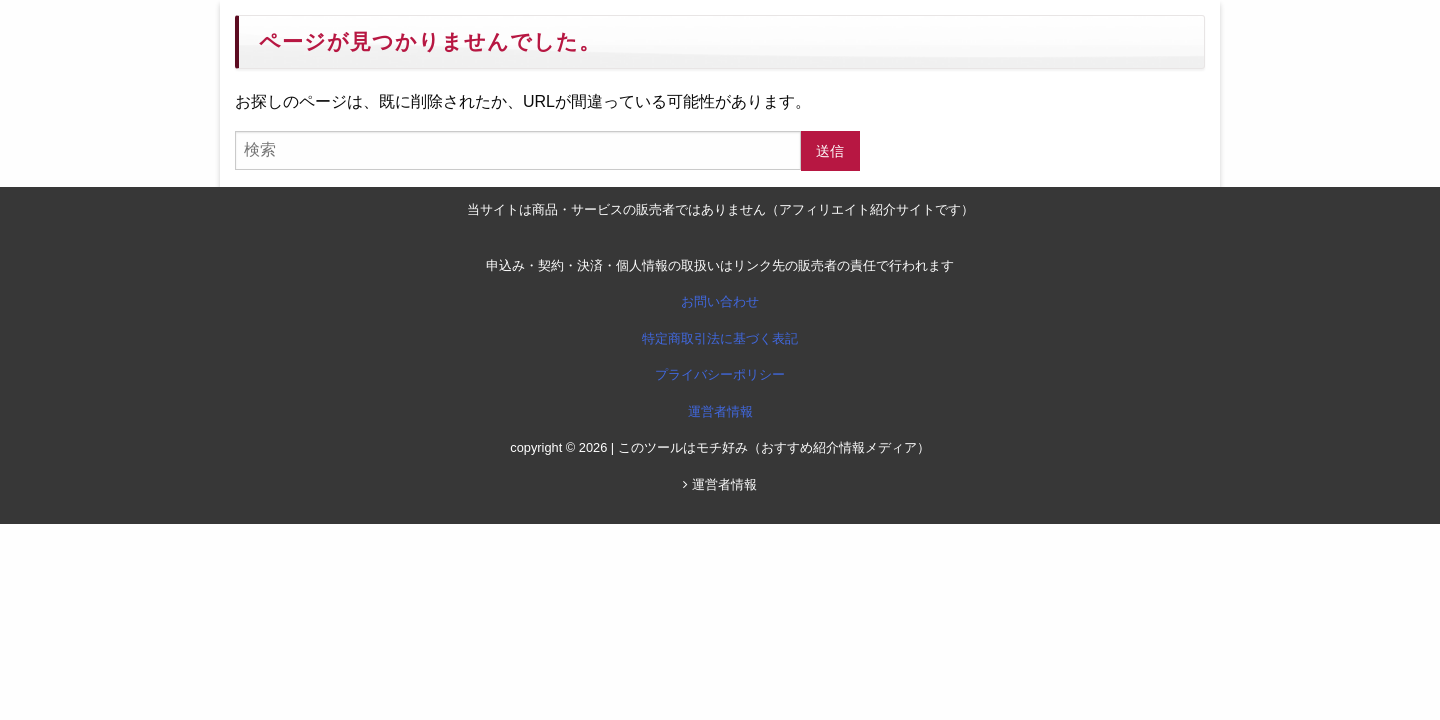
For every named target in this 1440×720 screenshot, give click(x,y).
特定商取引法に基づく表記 (720, 338)
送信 (830, 151)
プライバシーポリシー (720, 374)
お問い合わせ (720, 301)
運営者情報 (720, 411)
